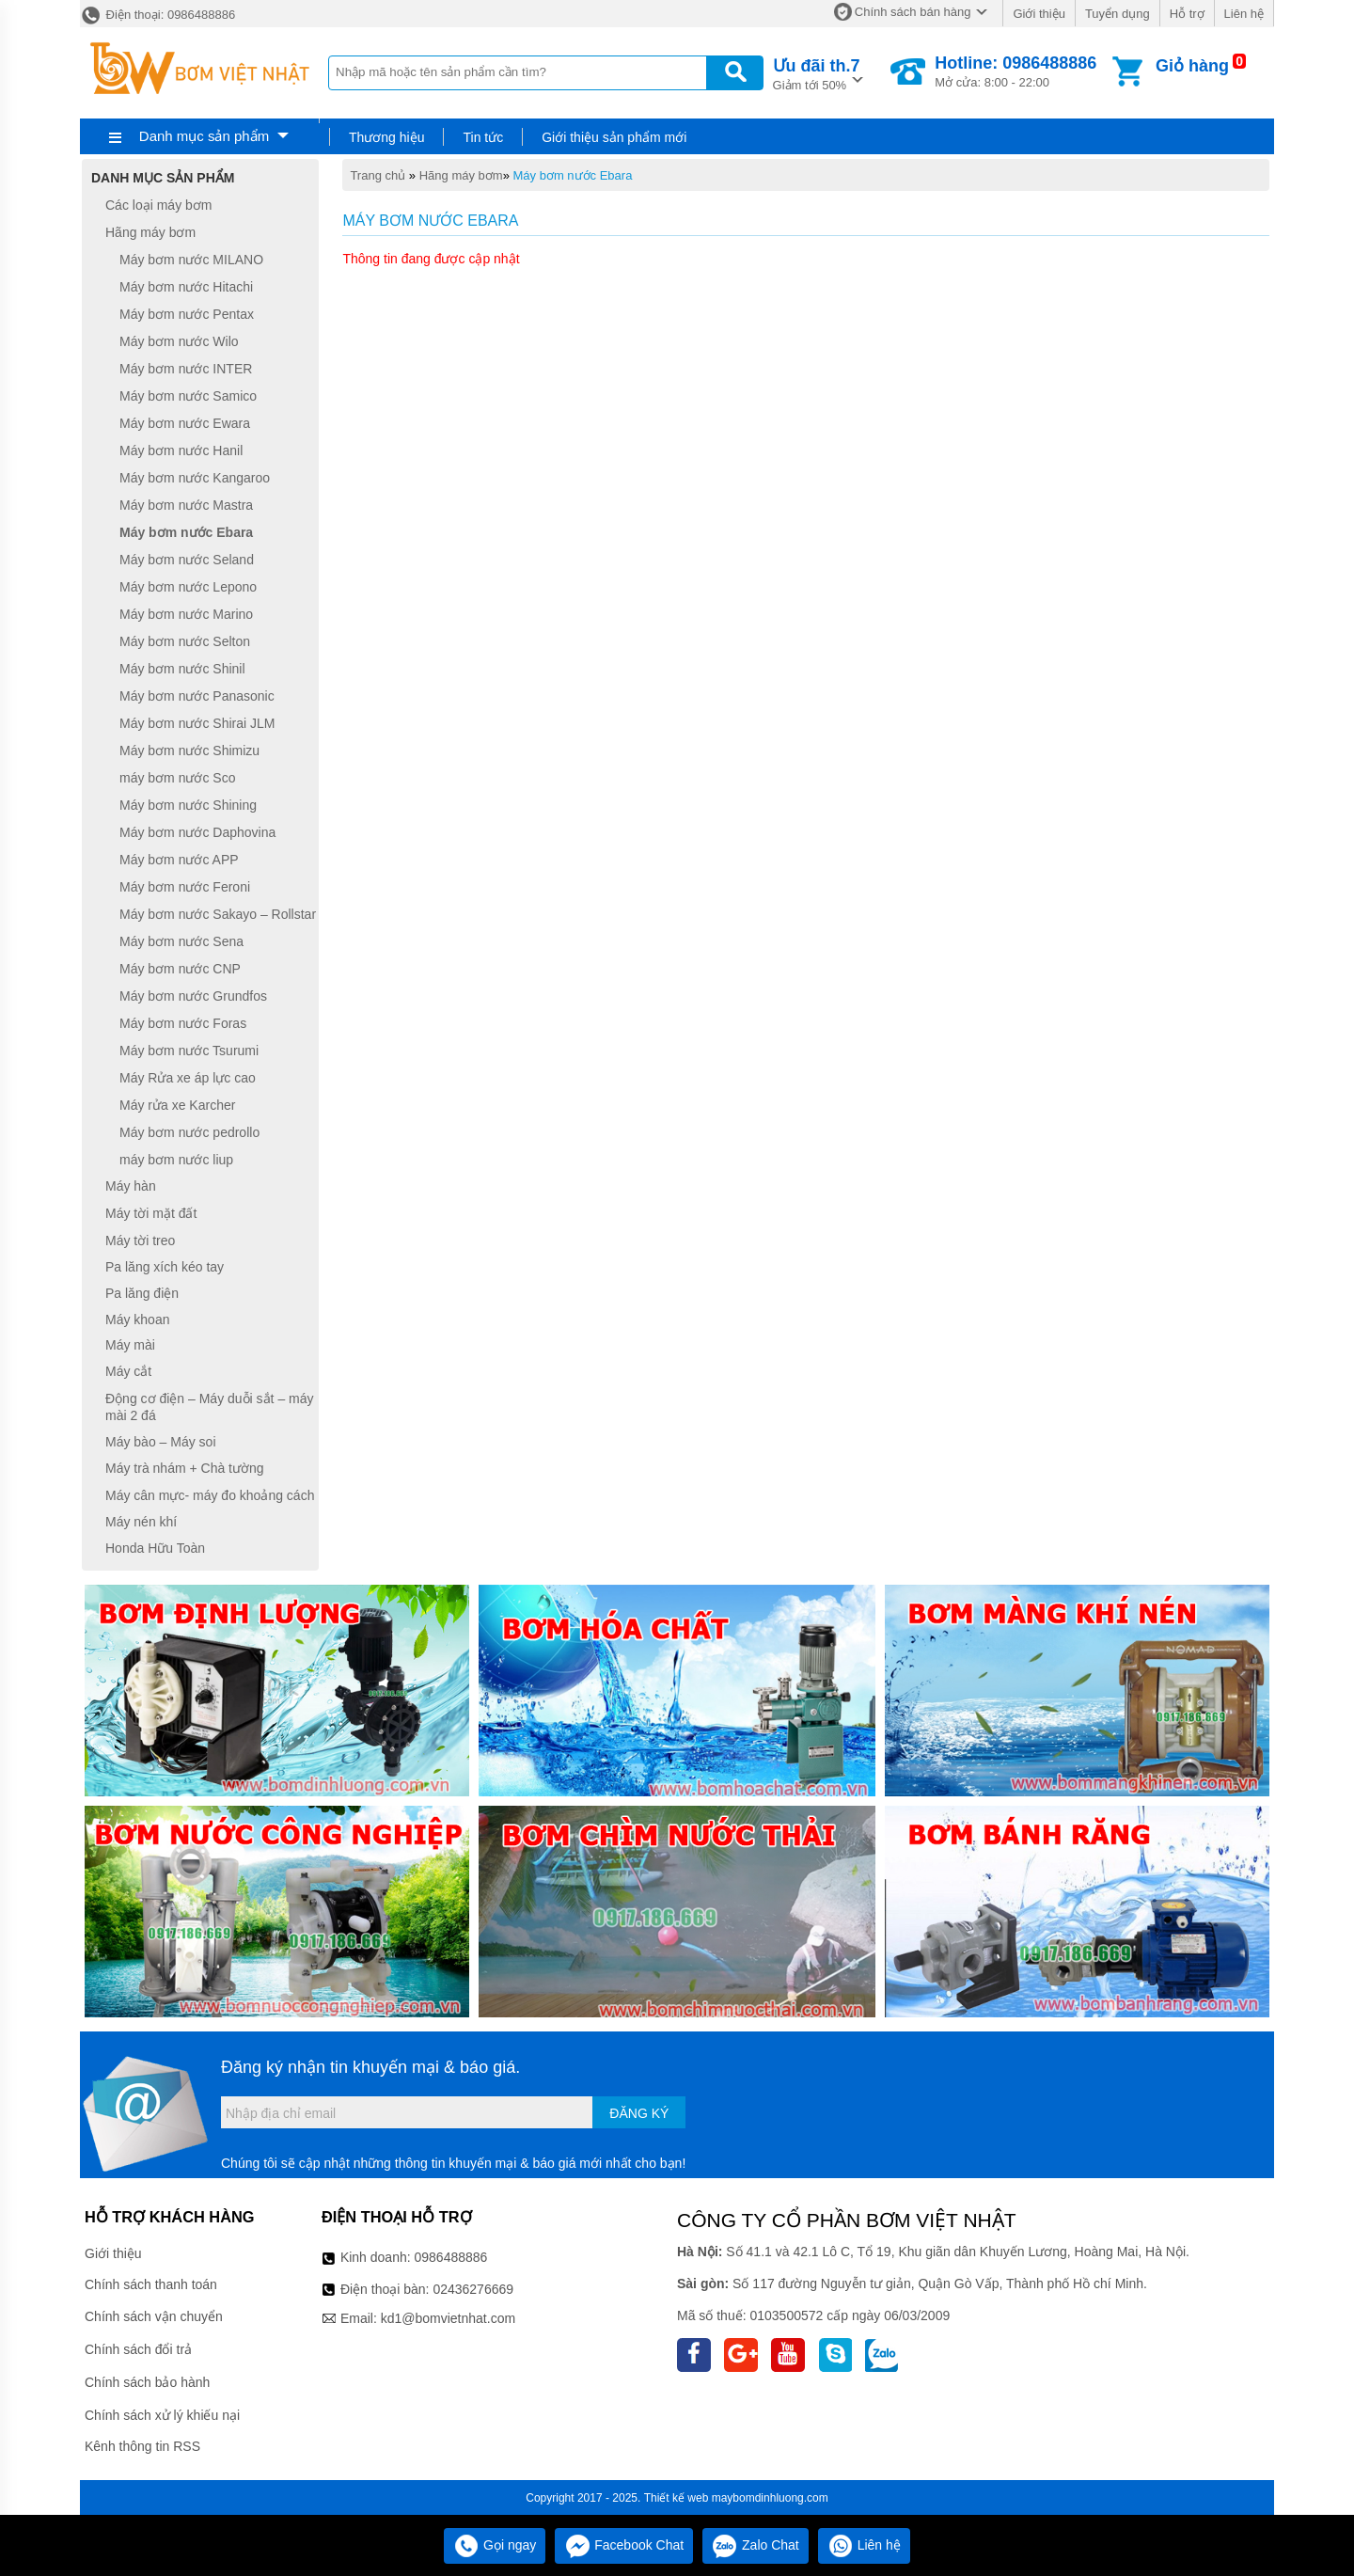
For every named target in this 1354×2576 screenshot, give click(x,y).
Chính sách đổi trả (138, 2349)
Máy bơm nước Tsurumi (189, 1050)
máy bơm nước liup (176, 1159)
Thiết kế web (676, 2498)
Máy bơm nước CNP (180, 968)
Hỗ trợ (1187, 14)
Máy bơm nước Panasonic (197, 695)
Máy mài (130, 1344)
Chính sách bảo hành (147, 2382)
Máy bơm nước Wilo (179, 341)
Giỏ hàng (1192, 65)
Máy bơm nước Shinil (182, 668)
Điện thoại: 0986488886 (157, 15)
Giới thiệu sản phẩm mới (614, 137)
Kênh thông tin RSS (142, 2446)
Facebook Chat (624, 2544)
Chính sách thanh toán (151, 2284)
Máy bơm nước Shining (188, 805)
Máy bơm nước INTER (185, 368)
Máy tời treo (140, 1240)
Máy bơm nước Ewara (184, 423)
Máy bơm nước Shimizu (189, 750)
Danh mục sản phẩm (204, 136)
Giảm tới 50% (816, 73)
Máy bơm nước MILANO (191, 259)
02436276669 (473, 2289)
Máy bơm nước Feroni (184, 886)
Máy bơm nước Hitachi (186, 286)
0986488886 (451, 2257)
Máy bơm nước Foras (182, 1023)
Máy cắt (128, 1371)
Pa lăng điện (142, 1293)
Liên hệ (1244, 14)
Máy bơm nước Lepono (188, 586)
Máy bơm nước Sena (181, 941)
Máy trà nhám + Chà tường (184, 1468)
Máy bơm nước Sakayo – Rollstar (217, 914)
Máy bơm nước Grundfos (193, 996)
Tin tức (483, 137)
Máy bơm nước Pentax (186, 314)
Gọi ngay (494, 2544)
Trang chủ (377, 175)
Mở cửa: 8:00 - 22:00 (1015, 71)
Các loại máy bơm (158, 205)
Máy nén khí (141, 1521)
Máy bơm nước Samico (188, 395)
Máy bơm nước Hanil (181, 450)
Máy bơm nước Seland (186, 559)
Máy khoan (137, 1319)
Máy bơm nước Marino (186, 614)
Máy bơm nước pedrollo (189, 1132)
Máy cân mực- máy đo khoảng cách (209, 1495)
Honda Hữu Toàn (155, 1548)
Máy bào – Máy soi (160, 1441)
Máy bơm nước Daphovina (197, 832)
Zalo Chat (755, 2544)
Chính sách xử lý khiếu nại (162, 2415)
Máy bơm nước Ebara (573, 175)
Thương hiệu (386, 137)
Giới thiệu (1038, 14)
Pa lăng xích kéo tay (164, 1266)
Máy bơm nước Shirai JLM (197, 723)
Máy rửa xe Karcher (177, 1105)
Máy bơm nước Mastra (186, 505)
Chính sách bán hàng (913, 12)
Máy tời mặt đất (151, 1213)
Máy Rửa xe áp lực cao (187, 1077)
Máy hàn (130, 1186)
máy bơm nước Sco (177, 777)
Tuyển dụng (1117, 14)
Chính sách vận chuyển (154, 2316)
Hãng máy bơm (461, 175)
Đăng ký (639, 2113)
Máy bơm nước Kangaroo (194, 477)
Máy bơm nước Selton (184, 641)
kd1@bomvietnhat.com (448, 2318)
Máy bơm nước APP (179, 859)
